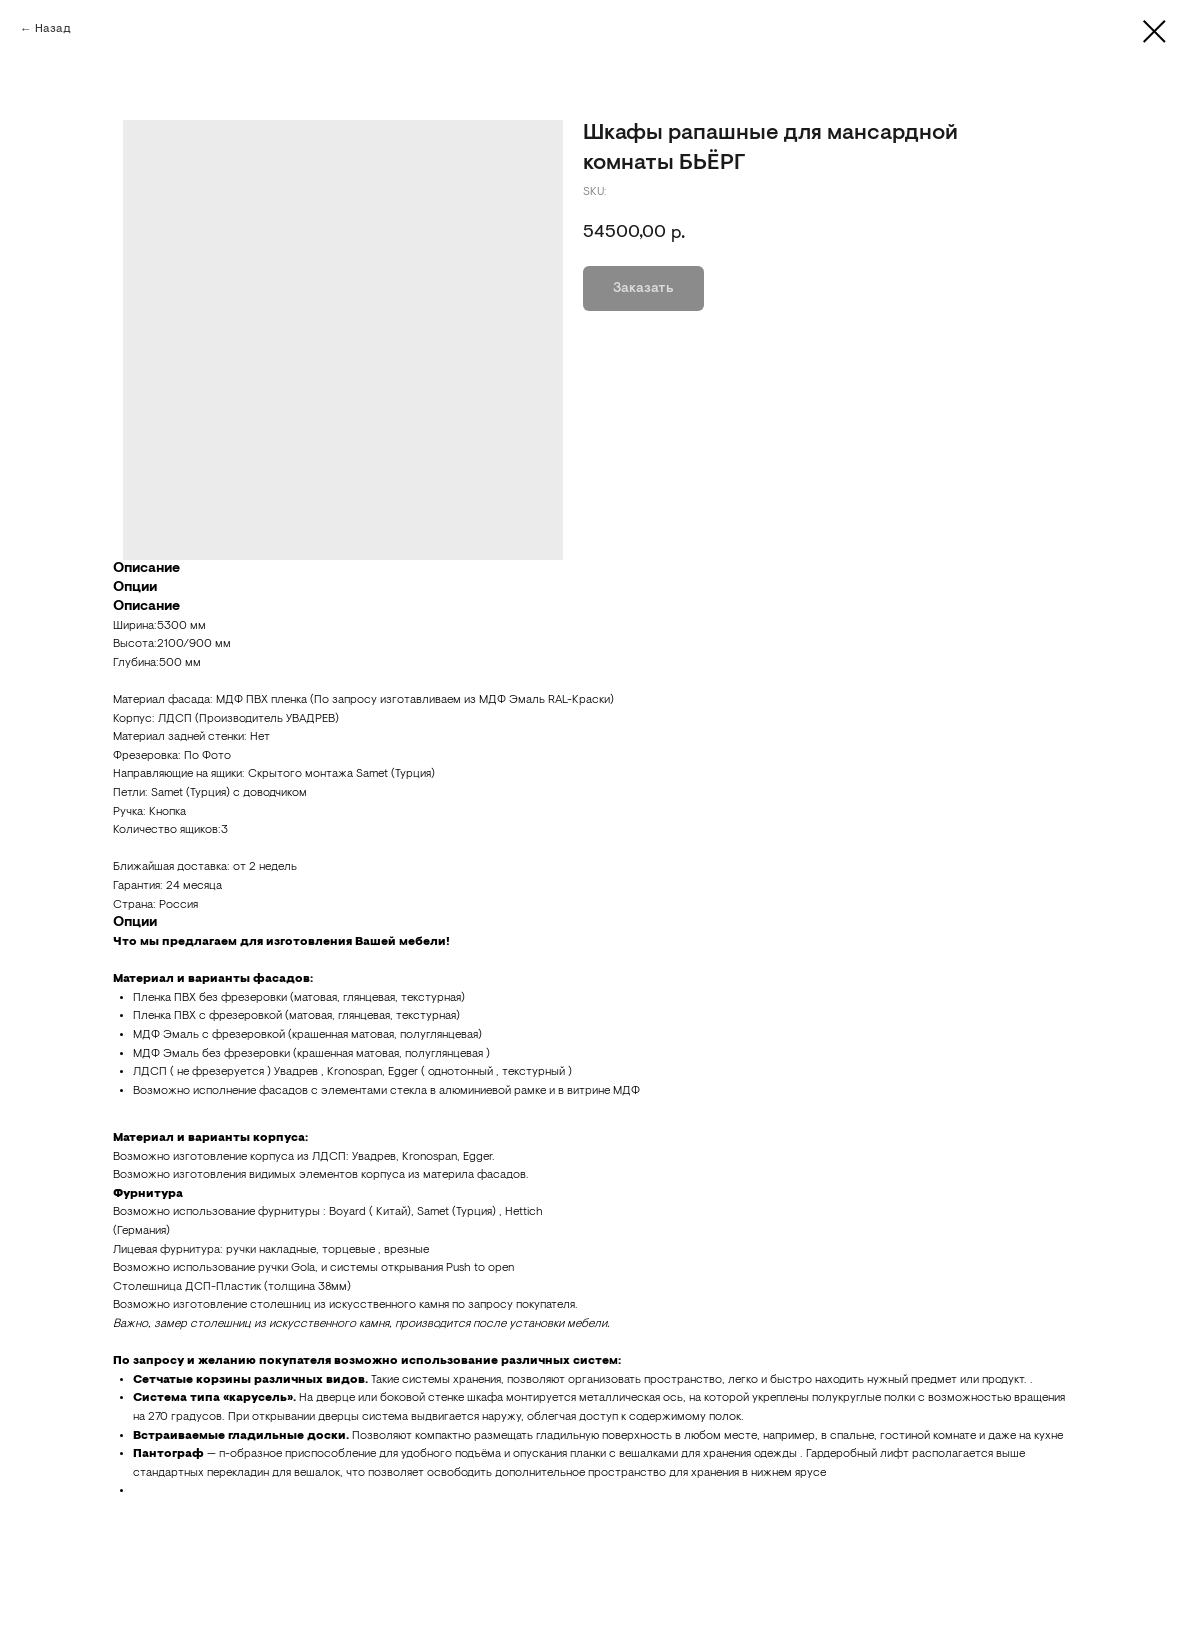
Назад (53, 29)
